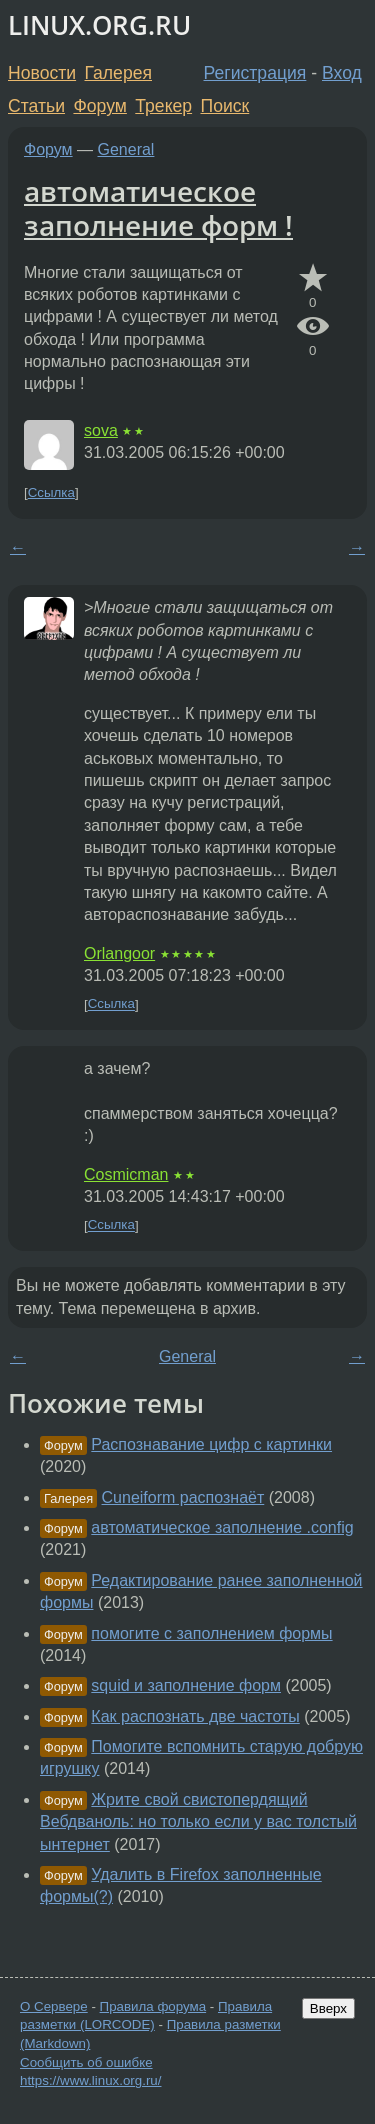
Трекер (163, 106)
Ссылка (51, 492)
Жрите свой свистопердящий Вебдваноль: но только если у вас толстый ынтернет (198, 1822)
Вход (342, 73)
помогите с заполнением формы (211, 1633)
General (126, 149)
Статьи (36, 106)
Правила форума (153, 2006)
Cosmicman (126, 1174)
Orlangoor (119, 953)
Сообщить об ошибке (86, 2062)
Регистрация (255, 73)
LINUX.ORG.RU (99, 25)
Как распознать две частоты (195, 1716)
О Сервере (54, 2006)
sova (101, 430)
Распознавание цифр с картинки (211, 1444)
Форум (99, 106)
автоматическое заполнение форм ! (158, 208)
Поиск (225, 106)
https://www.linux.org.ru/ (90, 2080)
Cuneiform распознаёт (183, 1497)
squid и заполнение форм (186, 1685)
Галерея (118, 73)
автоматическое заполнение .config (222, 1527)
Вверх (328, 2008)
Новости (42, 73)
